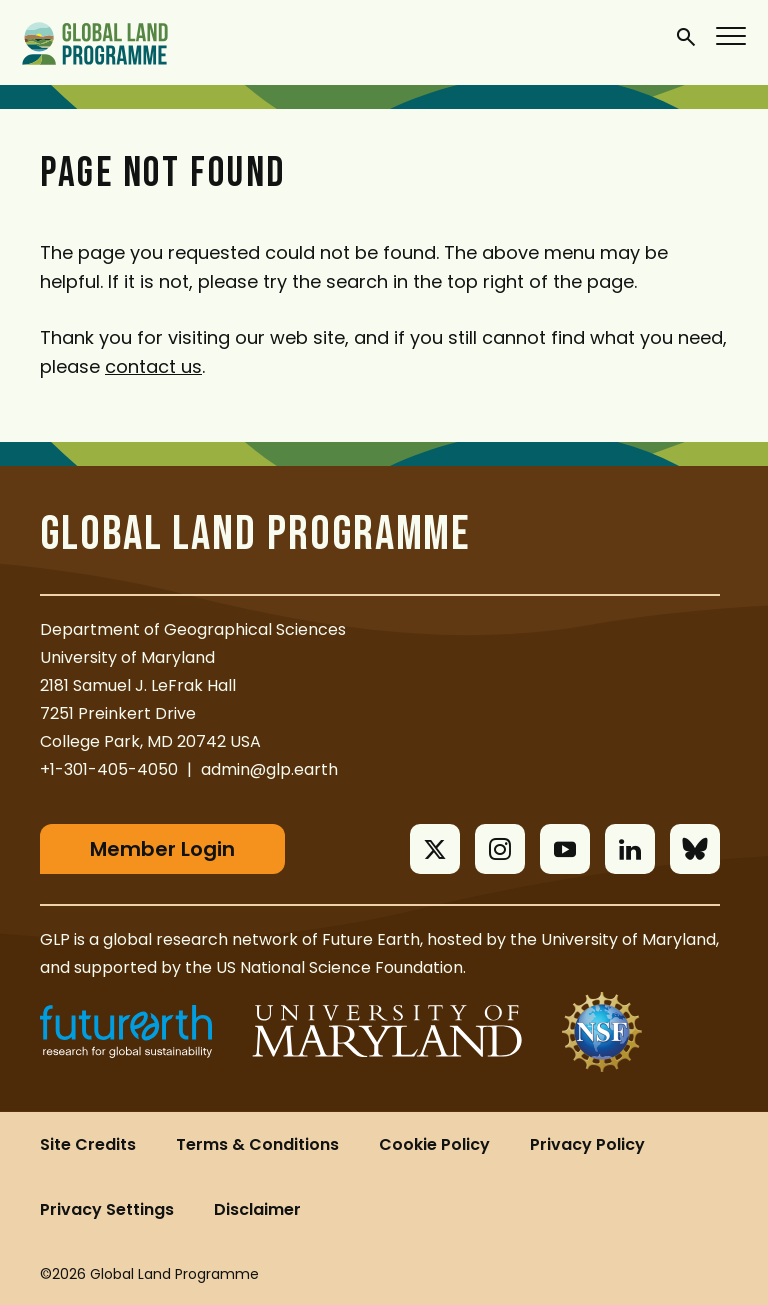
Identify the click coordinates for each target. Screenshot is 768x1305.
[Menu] (732, 35)
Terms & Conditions (257, 1144)
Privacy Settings (107, 1209)
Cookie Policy (434, 1144)
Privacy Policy (587, 1144)
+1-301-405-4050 (109, 769)
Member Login (162, 849)
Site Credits (88, 1144)
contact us (153, 366)
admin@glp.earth (269, 769)
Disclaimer (257, 1209)
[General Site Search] (686, 36)
